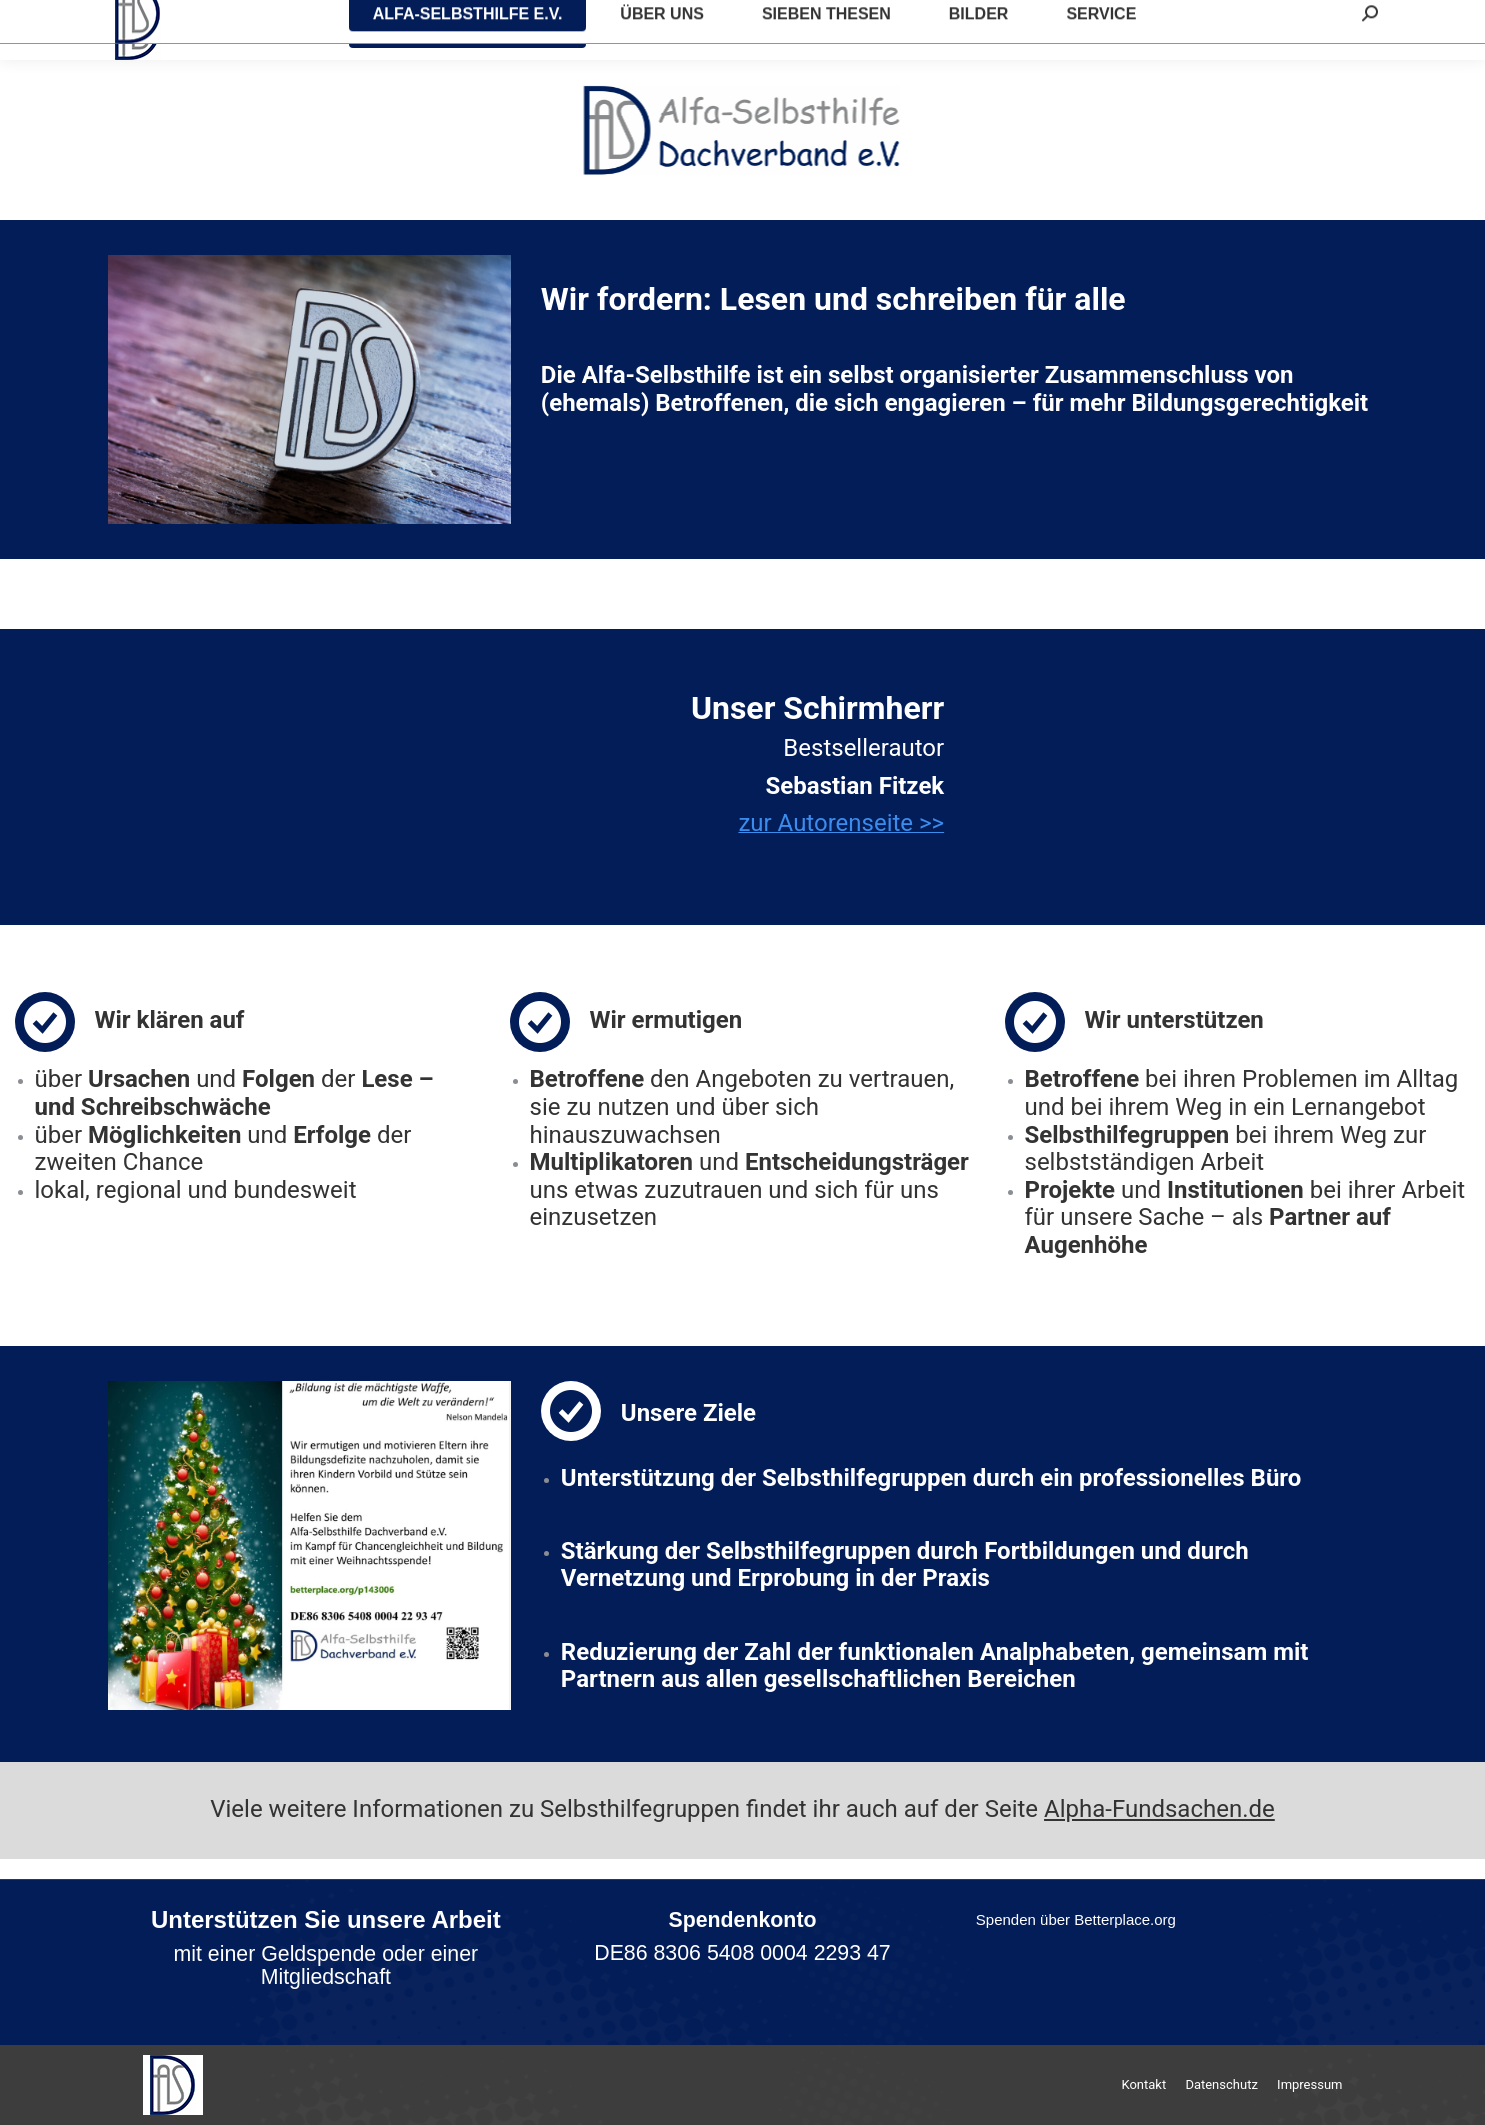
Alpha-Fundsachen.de (1159, 1809)
